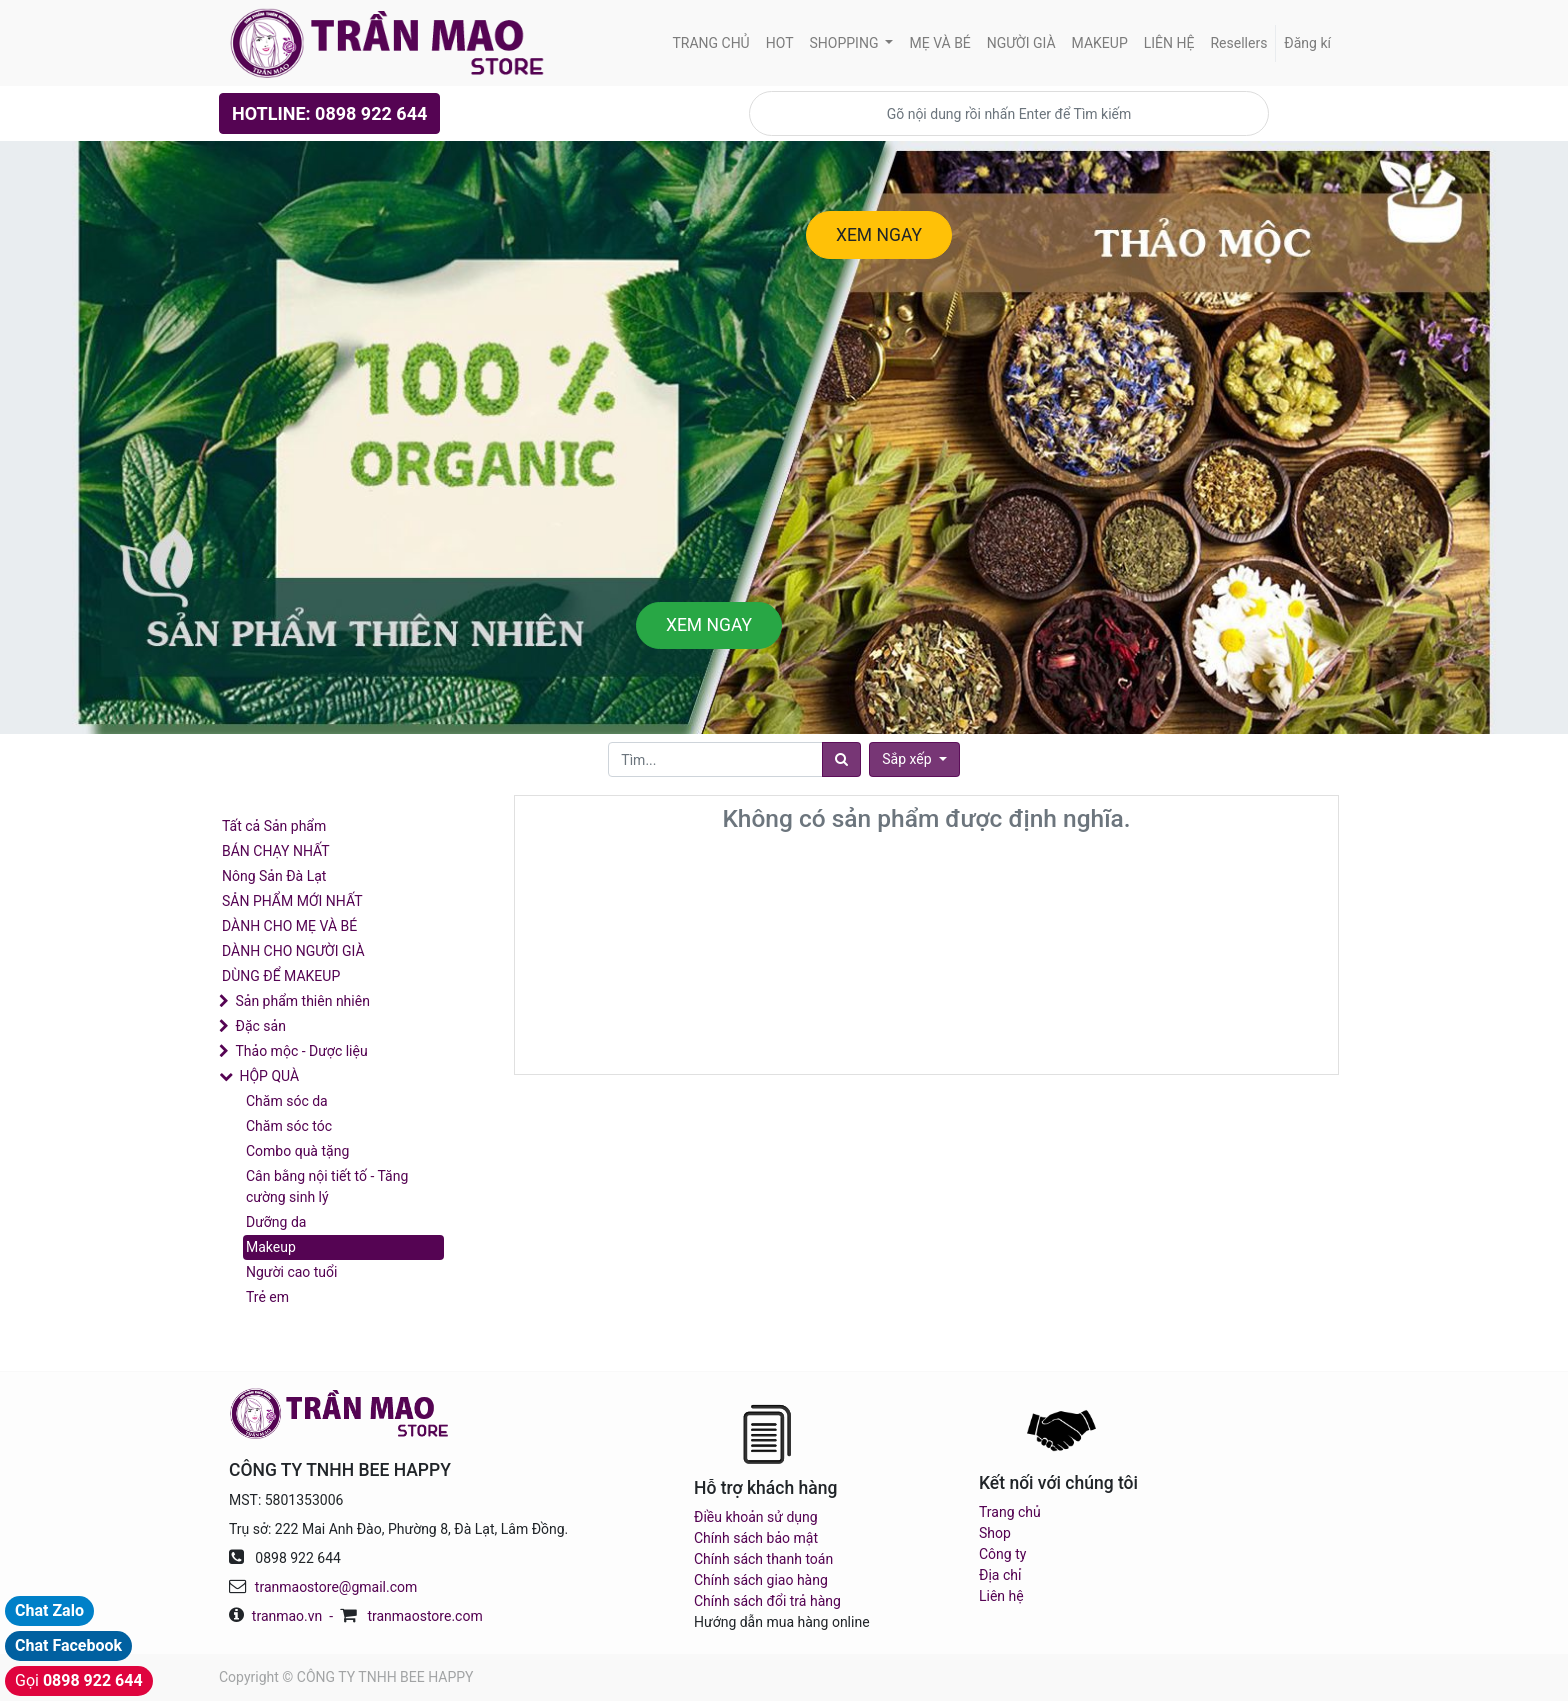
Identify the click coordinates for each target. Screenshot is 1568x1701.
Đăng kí (1307, 43)
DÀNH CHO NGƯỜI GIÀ (293, 951)
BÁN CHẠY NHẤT (276, 851)
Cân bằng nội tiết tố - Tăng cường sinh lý (327, 1186)
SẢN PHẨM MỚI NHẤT (292, 901)
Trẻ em (267, 1297)
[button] (914, 759)
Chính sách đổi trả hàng (767, 1601)
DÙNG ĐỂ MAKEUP (281, 976)
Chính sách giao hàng (761, 1580)
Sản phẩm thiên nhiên (302, 1001)
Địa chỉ (1000, 1575)
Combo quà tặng (297, 1151)
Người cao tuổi (291, 1272)
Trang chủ (1010, 1512)
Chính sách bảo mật (756, 1538)
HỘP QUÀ (269, 1076)
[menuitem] (710, 43)
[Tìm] (841, 759)
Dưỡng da (276, 1222)
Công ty (1002, 1554)
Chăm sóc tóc (289, 1126)
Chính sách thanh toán (763, 1559)
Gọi (79, 1680)
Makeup (271, 1247)
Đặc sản (260, 1026)
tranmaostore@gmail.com (336, 1587)
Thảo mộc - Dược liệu (301, 1051)
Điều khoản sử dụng (756, 1517)
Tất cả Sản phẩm (274, 826)
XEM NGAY (879, 235)
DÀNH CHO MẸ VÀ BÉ (289, 926)
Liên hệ (1001, 1596)
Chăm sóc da (287, 1101)
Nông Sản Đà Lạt (274, 876)
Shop (995, 1533)
